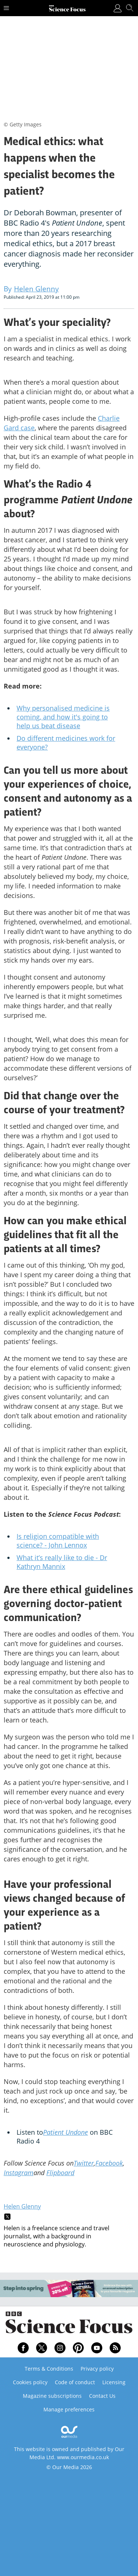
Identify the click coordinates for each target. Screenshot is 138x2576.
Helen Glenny (22, 2206)
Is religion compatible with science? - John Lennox (58, 1540)
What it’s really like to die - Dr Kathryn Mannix (62, 1562)
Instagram (18, 2172)
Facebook (109, 2163)
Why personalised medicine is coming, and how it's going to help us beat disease (63, 717)
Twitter (84, 2163)
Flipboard (60, 2172)
